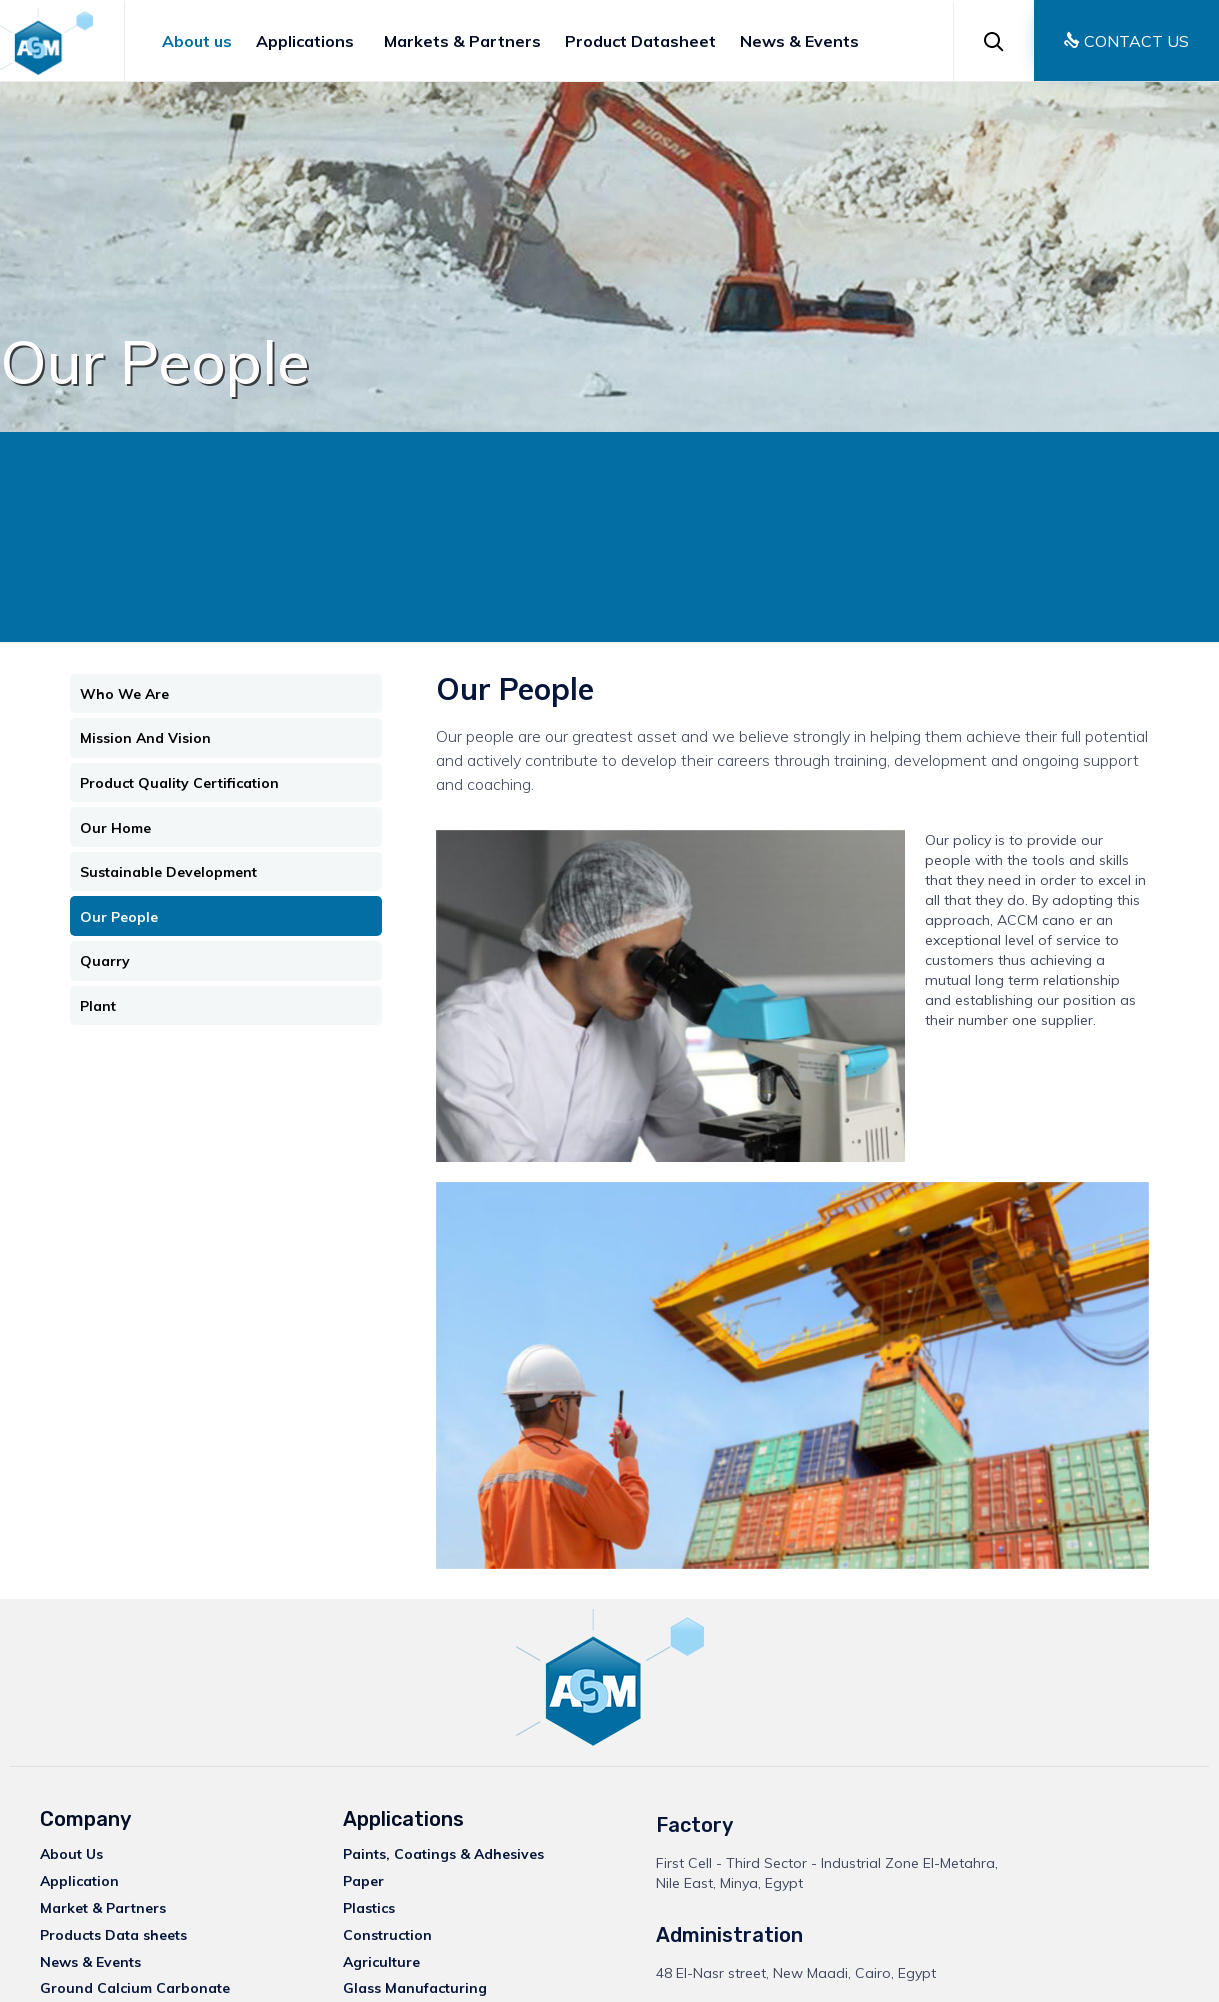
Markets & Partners (462, 41)
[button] (1126, 40)
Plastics (369, 1908)
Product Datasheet (640, 41)
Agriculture (381, 1962)
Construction (387, 1935)
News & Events (799, 41)
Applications (305, 41)
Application (79, 1881)
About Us (71, 1854)
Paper (363, 1881)
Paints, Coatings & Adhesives (443, 1854)
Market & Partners (103, 1908)
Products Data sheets (113, 1935)
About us (197, 41)
